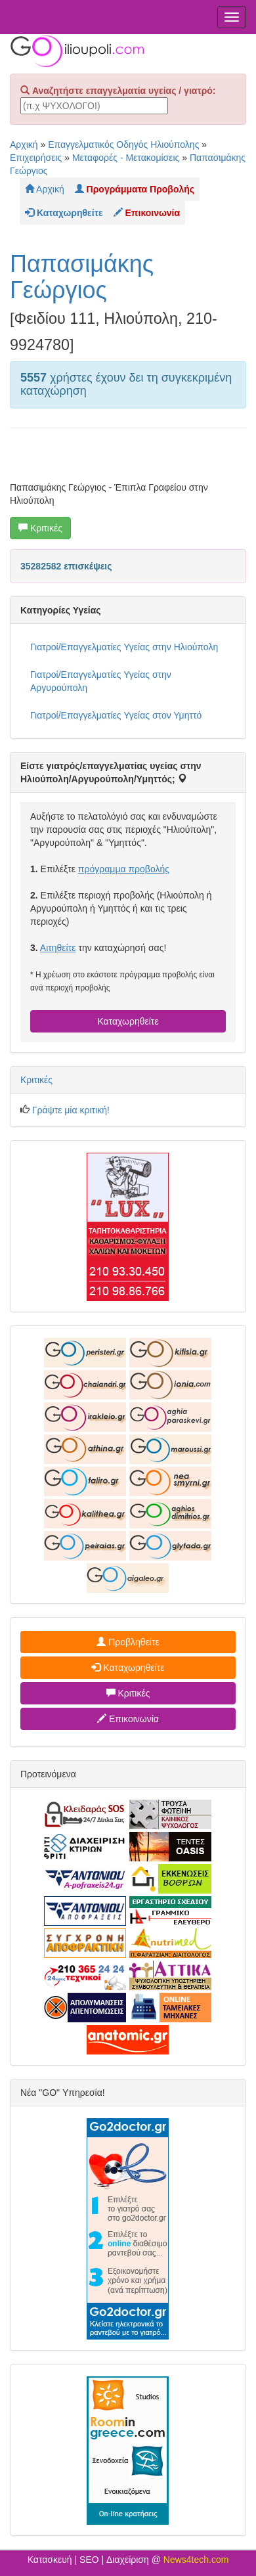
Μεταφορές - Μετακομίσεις (125, 157)
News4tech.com (196, 2559)
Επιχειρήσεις (36, 157)
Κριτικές (40, 528)
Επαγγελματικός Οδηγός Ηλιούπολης (123, 144)
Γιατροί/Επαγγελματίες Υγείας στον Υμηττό (116, 715)
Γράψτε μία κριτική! (71, 1110)
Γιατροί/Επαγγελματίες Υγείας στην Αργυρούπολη (100, 681)
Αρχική (24, 144)
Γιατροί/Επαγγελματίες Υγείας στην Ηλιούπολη (124, 647)
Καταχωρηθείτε (127, 1021)
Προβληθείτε (128, 1642)
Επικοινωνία (128, 1719)
